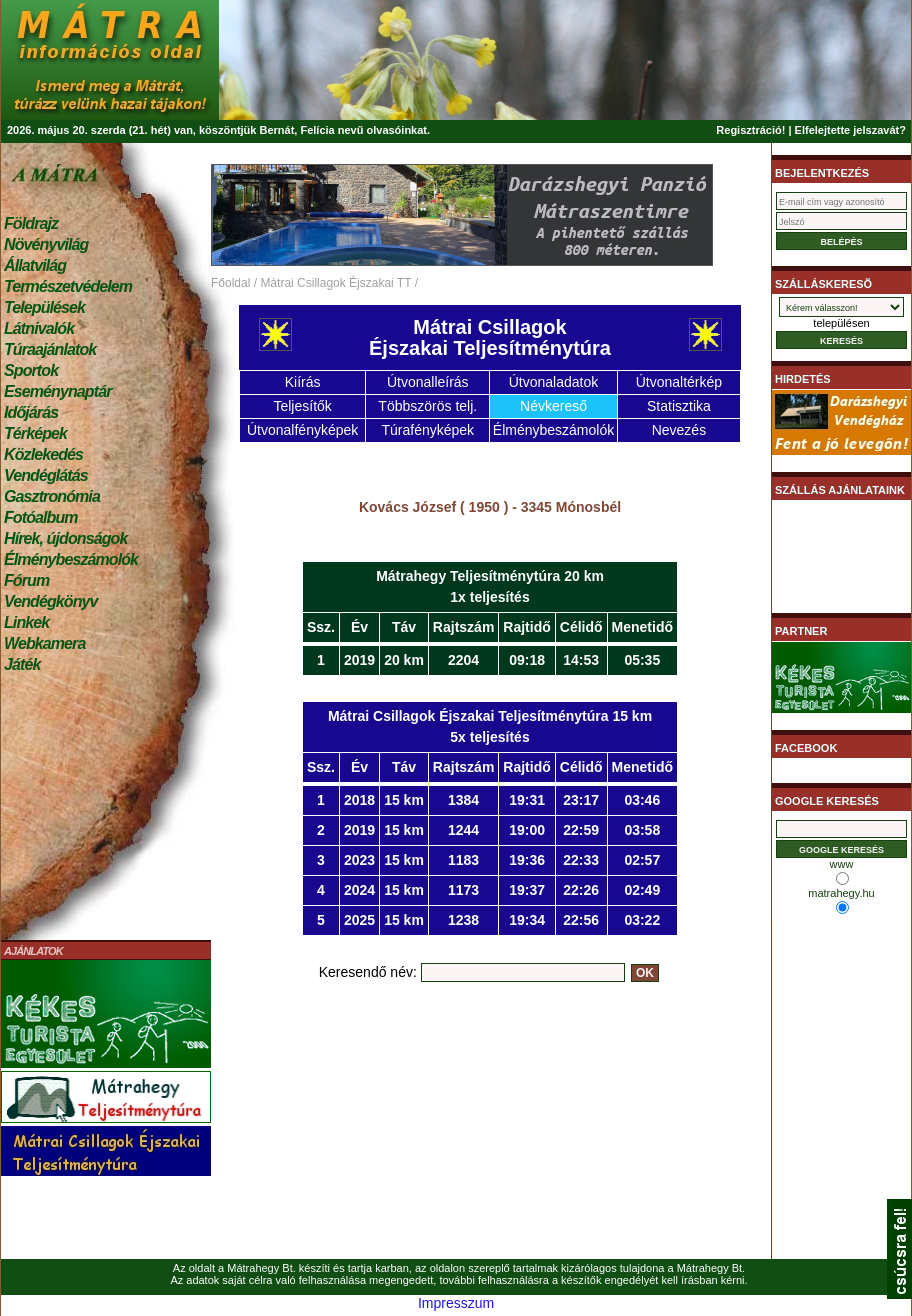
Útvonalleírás (428, 382)
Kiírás (303, 382)
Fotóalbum (41, 517)
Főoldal (230, 283)
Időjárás (31, 412)
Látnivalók (39, 328)
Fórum (26, 580)
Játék (22, 664)
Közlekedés (43, 454)
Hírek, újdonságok (65, 538)
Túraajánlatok (50, 349)
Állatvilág (35, 265)
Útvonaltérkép (679, 382)
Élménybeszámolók (71, 559)
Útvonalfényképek (302, 430)
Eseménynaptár (57, 391)
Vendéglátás (46, 475)
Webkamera (44, 643)
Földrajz (31, 223)
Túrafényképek (427, 430)
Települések (44, 307)
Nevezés (679, 430)
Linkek (26, 622)
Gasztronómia (52, 496)
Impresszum (456, 1303)
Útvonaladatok (554, 382)
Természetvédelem (68, 286)
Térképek (35, 433)
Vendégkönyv (51, 601)
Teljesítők (302, 406)
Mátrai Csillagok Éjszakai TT (335, 283)
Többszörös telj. (427, 406)
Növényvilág (46, 244)
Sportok (31, 370)
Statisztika (679, 406)
